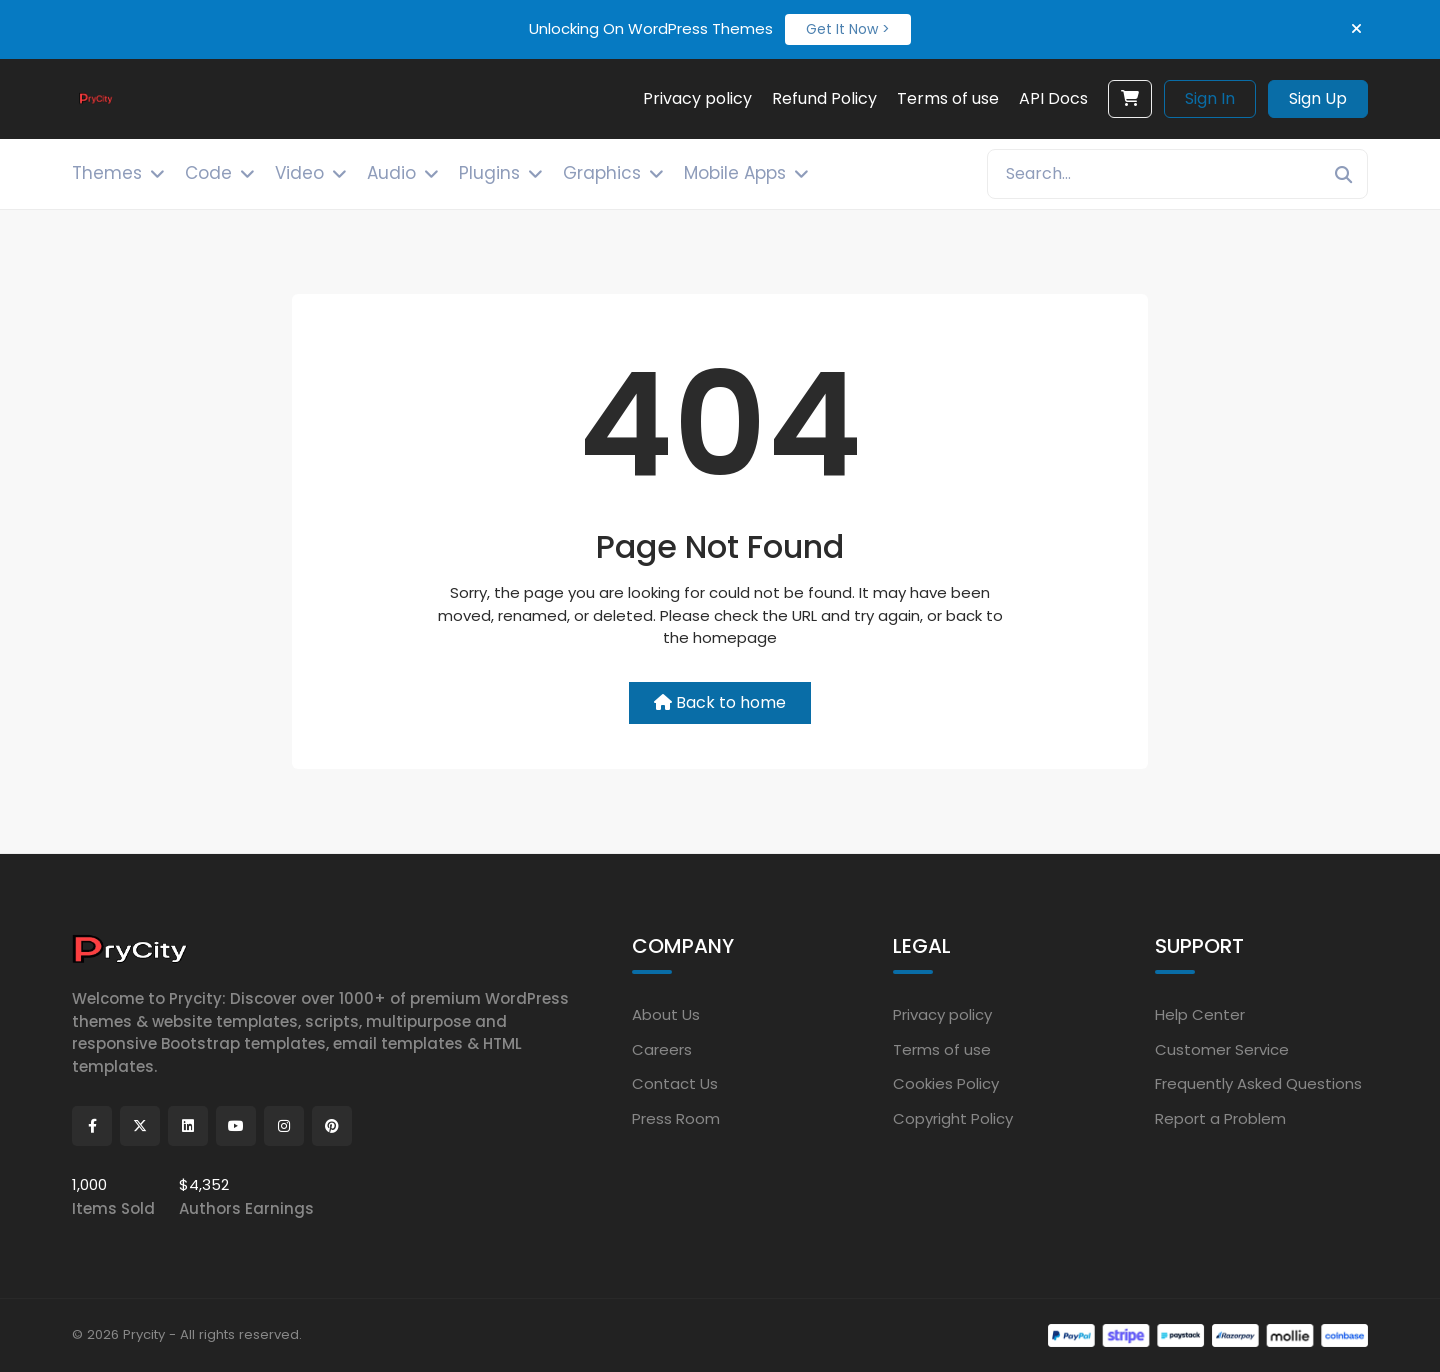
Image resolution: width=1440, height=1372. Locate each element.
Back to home (720, 702)
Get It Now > (848, 29)
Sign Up (1318, 98)
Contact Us (675, 1083)
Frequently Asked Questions (1258, 1083)
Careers (662, 1048)
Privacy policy (942, 1014)
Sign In (1210, 98)
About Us (666, 1014)
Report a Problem (1220, 1117)
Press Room (676, 1117)
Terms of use (942, 1048)
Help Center (1200, 1014)
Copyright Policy (953, 1117)
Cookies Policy (946, 1083)
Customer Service (1222, 1048)
